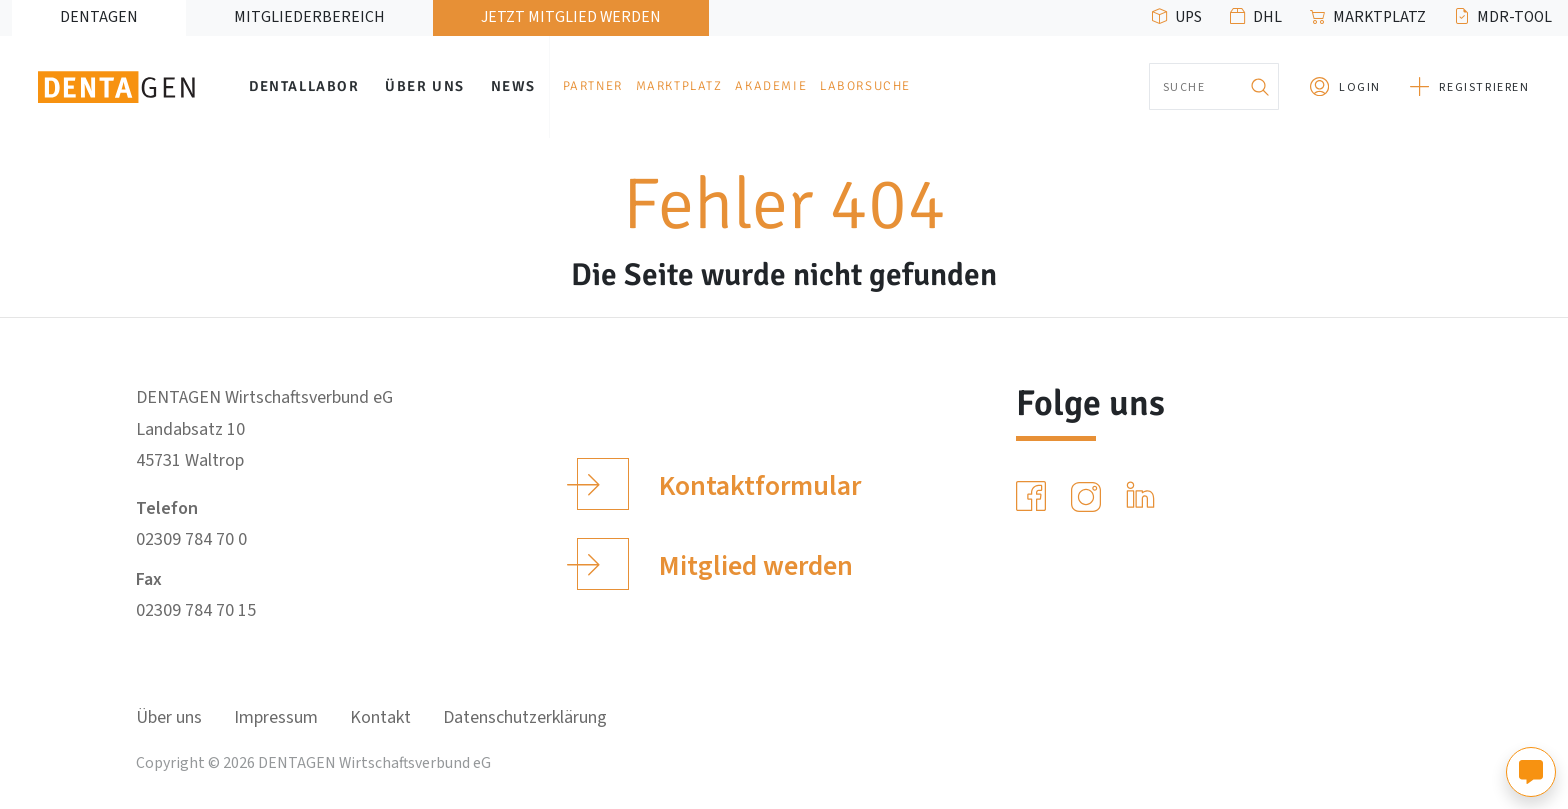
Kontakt (380, 717)
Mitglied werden (714, 564)
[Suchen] (1259, 86)
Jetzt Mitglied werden (571, 17)
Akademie (771, 86)
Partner (593, 86)
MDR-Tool (1514, 17)
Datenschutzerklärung (525, 717)
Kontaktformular (718, 484)
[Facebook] (1035, 497)
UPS (1188, 17)
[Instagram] (1090, 497)
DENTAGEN (99, 17)
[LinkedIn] (1144, 497)
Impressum (276, 717)
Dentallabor (304, 86)
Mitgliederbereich (309, 17)
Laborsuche (865, 86)
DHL (1267, 17)
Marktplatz (1379, 17)
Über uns (425, 86)
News (513, 86)
